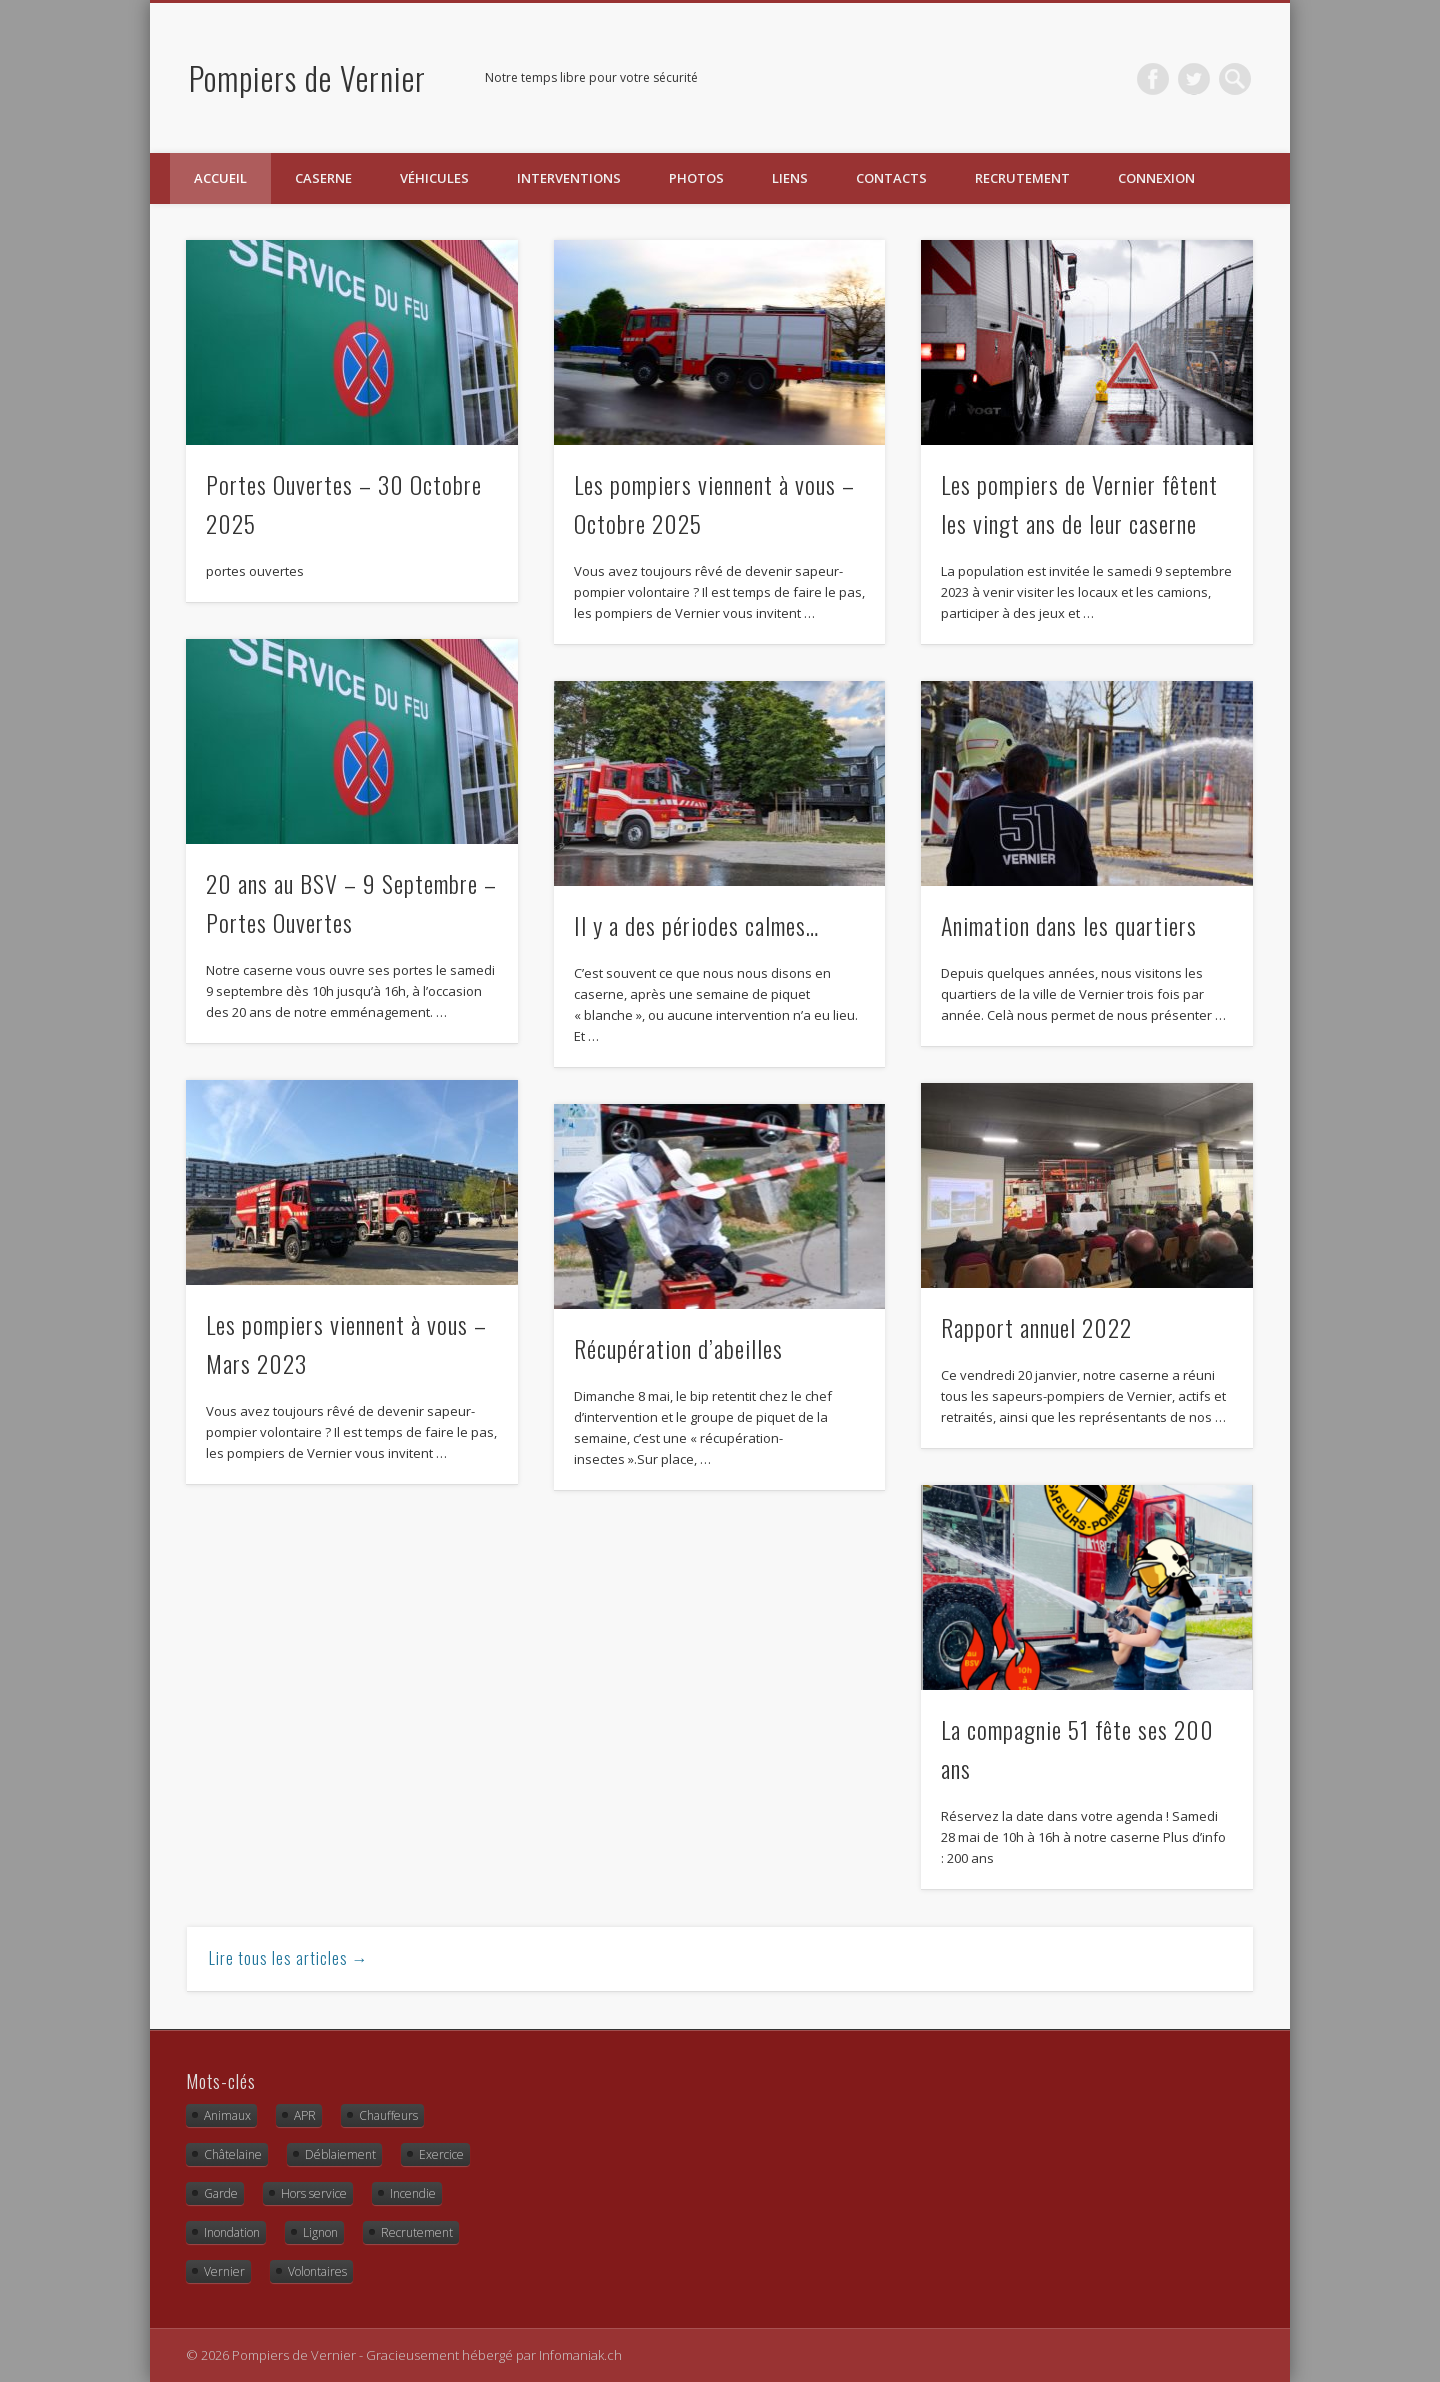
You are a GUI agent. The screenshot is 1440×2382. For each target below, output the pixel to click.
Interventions (569, 178)
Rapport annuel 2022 (1036, 1327)
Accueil (220, 178)
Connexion (1156, 178)
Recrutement (1022, 178)
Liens (790, 178)
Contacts (891, 178)
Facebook (1153, 79)
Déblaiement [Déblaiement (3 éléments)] (340, 2154)
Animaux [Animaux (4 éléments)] (227, 2115)
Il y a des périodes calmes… (696, 925)
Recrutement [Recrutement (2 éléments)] (417, 2232)
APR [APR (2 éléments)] (305, 2115)
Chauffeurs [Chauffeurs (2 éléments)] (388, 2115)
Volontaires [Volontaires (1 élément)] (317, 2271)
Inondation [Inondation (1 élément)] (232, 2232)
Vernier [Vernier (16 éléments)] (224, 2271)
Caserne (323, 178)
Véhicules (434, 178)
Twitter (1194, 79)
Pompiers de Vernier (307, 77)
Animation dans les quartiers (1069, 925)
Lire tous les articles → (289, 1958)
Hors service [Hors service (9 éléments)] (314, 2193)
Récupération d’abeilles (678, 1348)
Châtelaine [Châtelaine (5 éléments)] (233, 2154)
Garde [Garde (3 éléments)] (221, 2193)
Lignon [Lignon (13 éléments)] (320, 2232)
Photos (696, 178)
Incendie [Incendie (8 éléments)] (413, 2193)
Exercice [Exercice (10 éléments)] (441, 2154)
